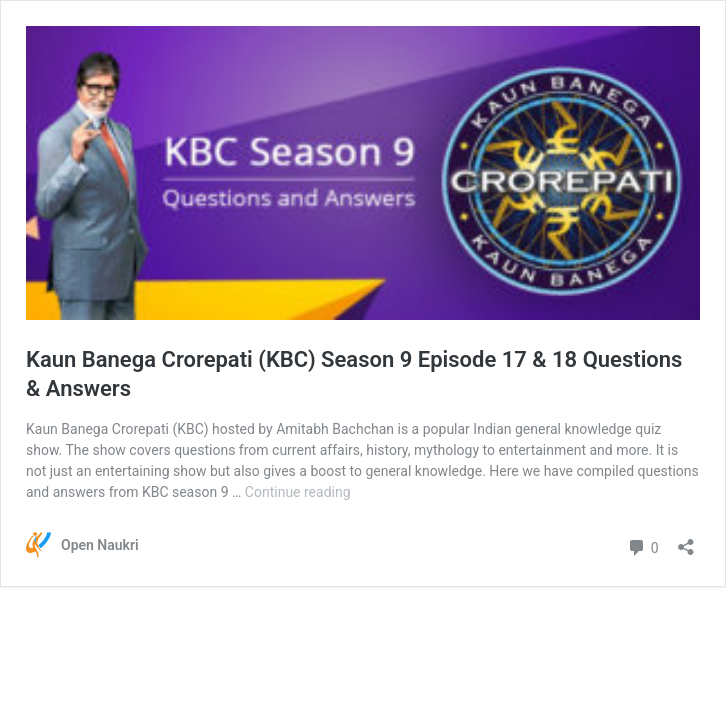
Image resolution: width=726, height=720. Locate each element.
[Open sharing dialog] (686, 540)
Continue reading (298, 492)
